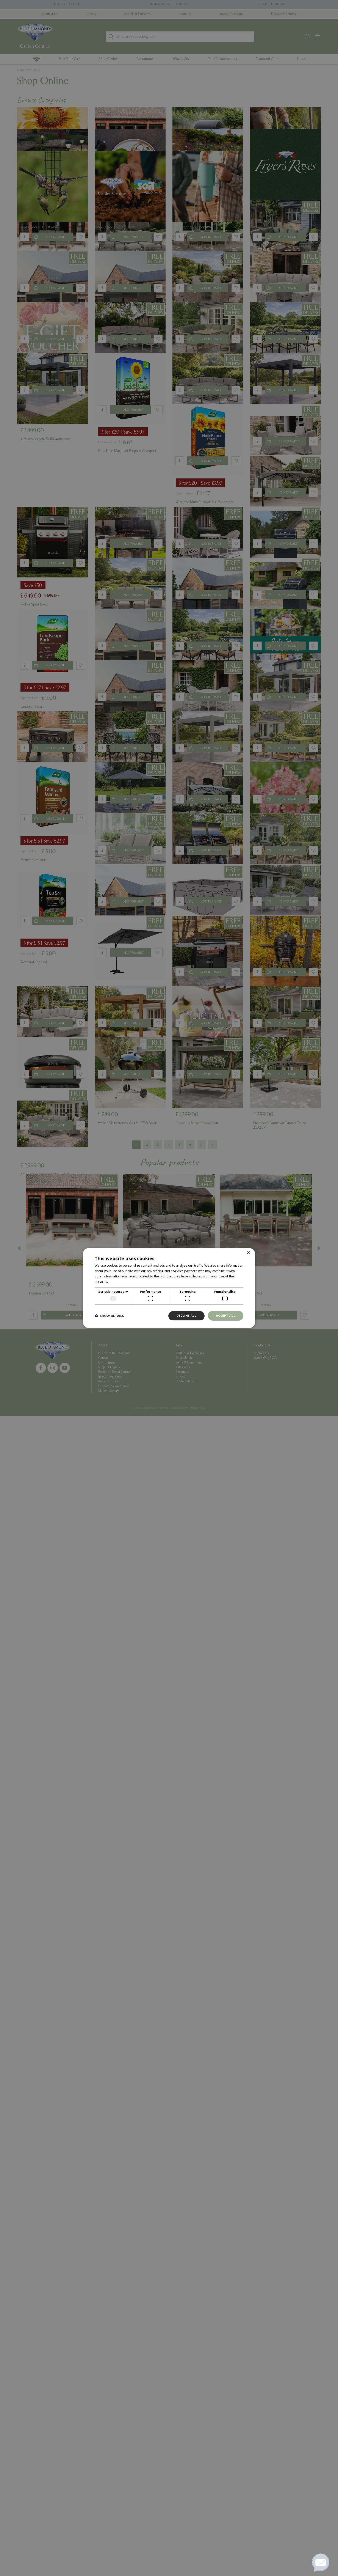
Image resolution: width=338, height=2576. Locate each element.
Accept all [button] (225, 1315)
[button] (109, 1316)
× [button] (248, 1253)
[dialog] (169, 1288)
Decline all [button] (186, 1315)
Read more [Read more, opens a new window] (117, 1281)
